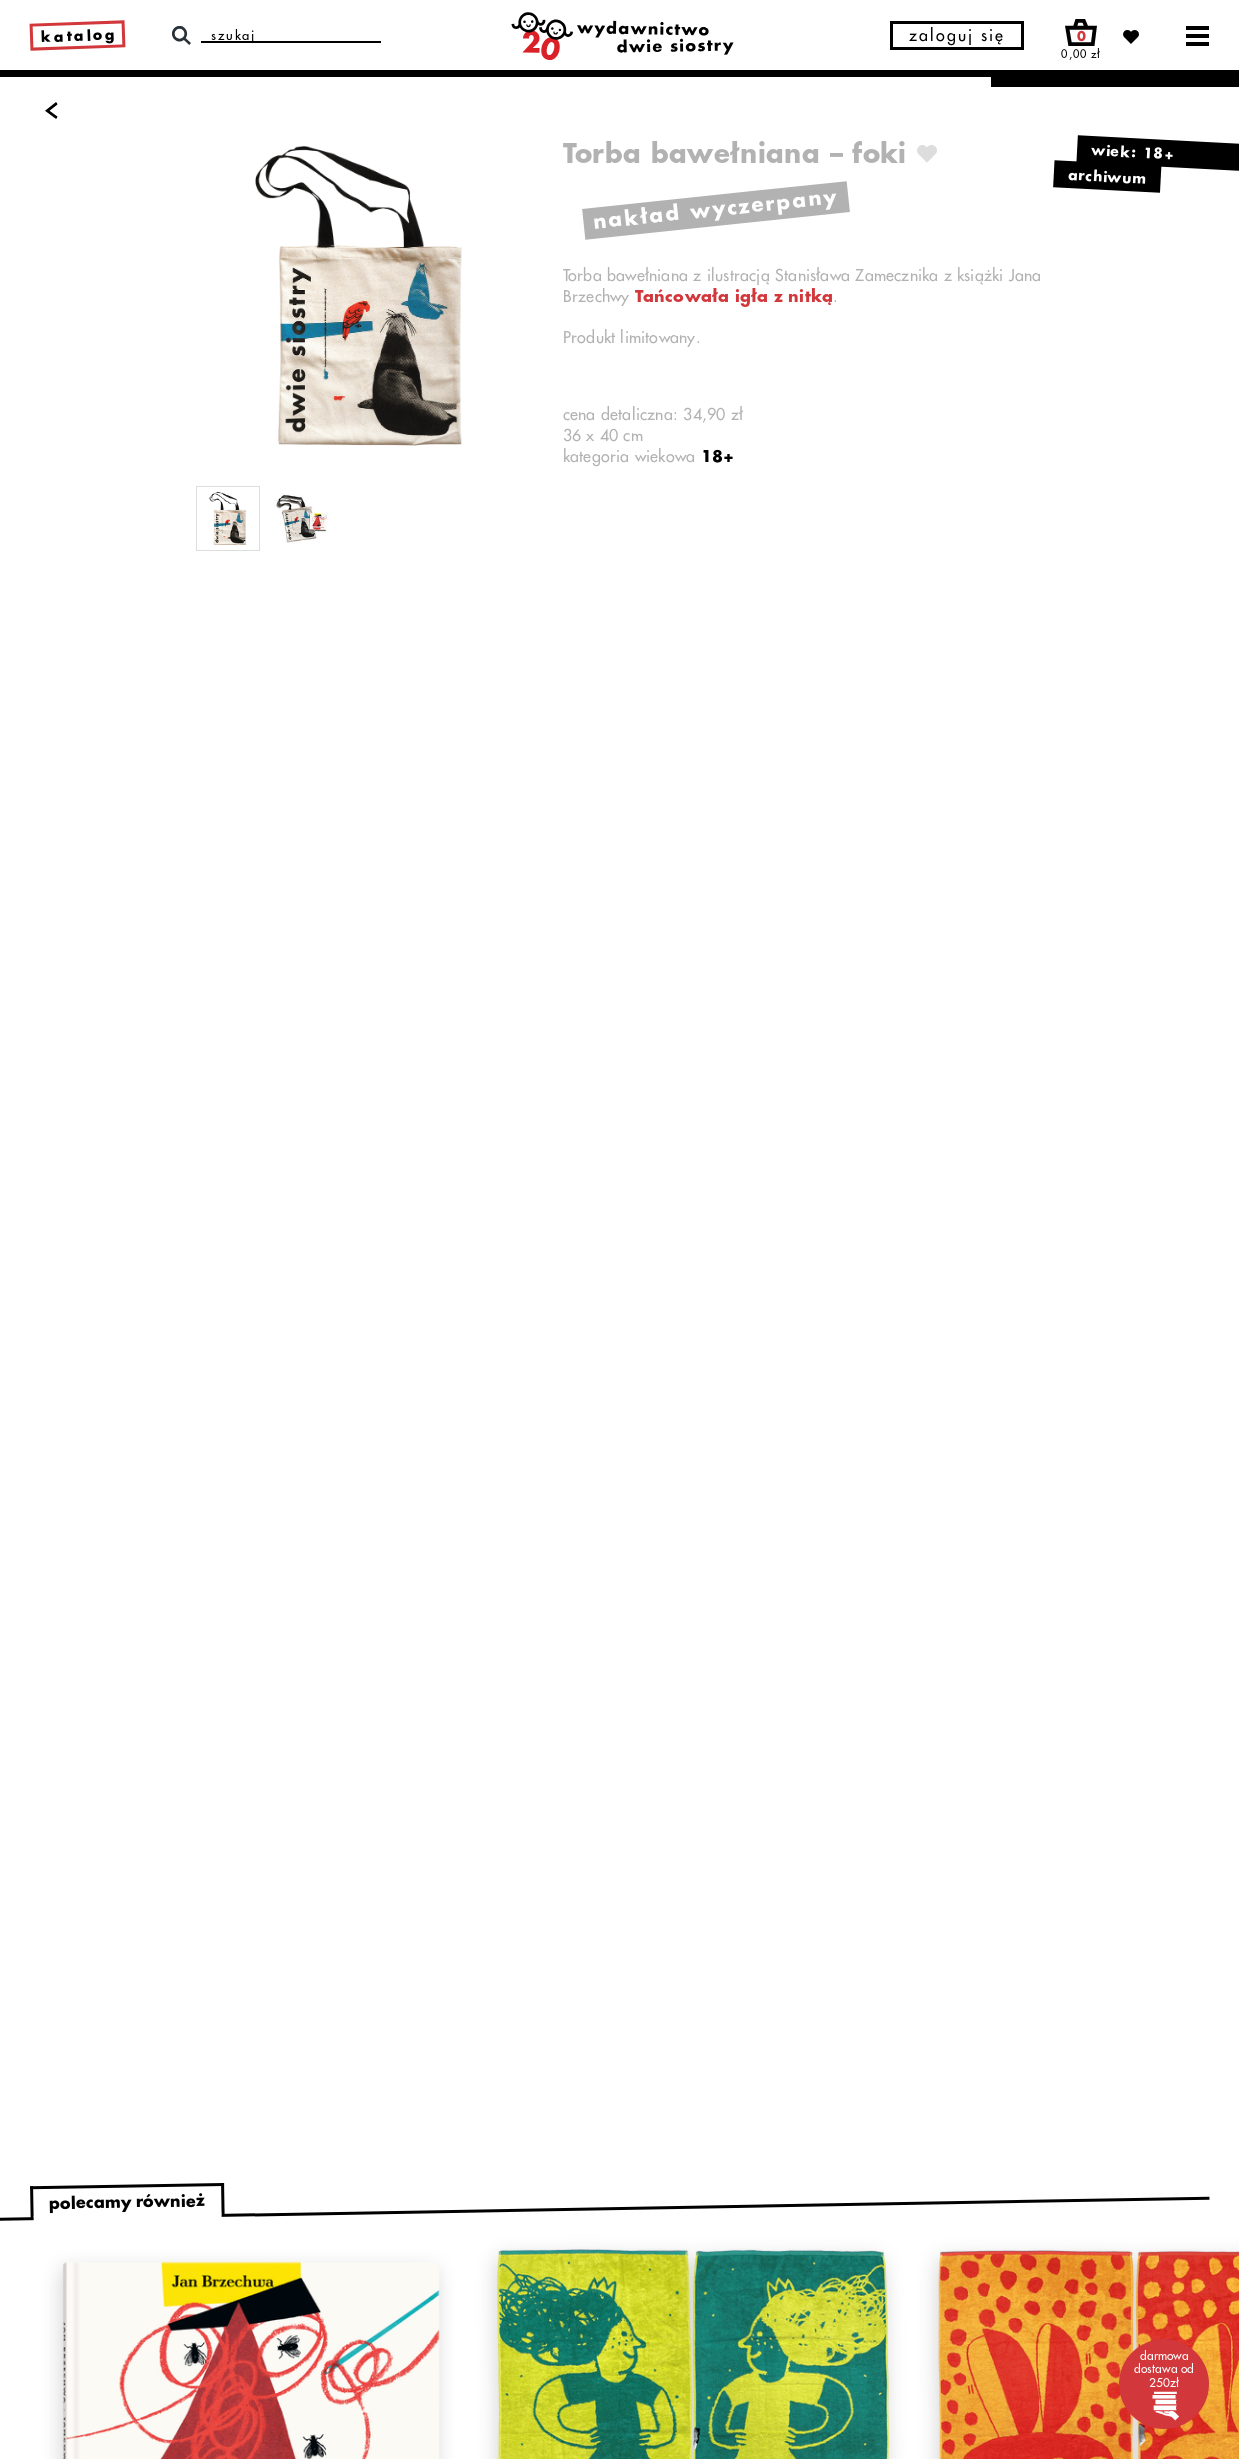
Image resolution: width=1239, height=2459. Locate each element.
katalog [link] (79, 36)
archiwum (1108, 176)
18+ (718, 457)
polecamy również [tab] (127, 2202)
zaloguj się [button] (957, 36)
